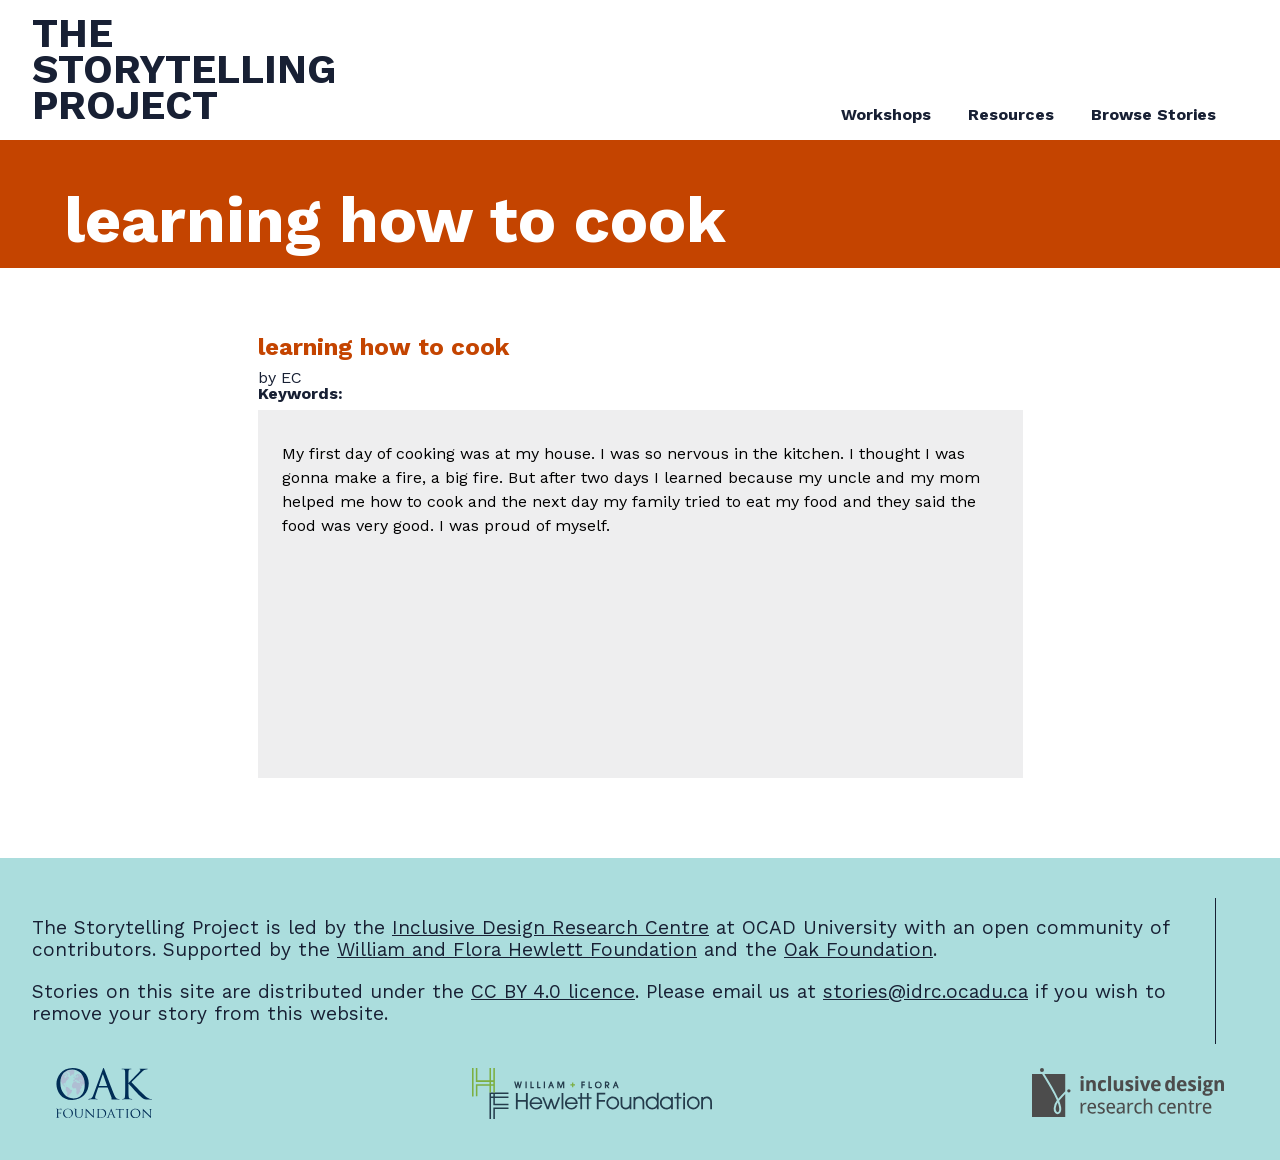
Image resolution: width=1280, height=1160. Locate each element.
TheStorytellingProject (184, 69)
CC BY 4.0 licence (553, 991)
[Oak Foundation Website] (104, 1094)
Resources (1011, 114)
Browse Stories (1153, 114)
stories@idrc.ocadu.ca (925, 991)
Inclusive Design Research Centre (550, 927)
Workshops (886, 114)
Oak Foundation (858, 949)
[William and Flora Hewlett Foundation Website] (592, 1094)
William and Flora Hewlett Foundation (517, 949)
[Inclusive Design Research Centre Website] (1128, 1094)
